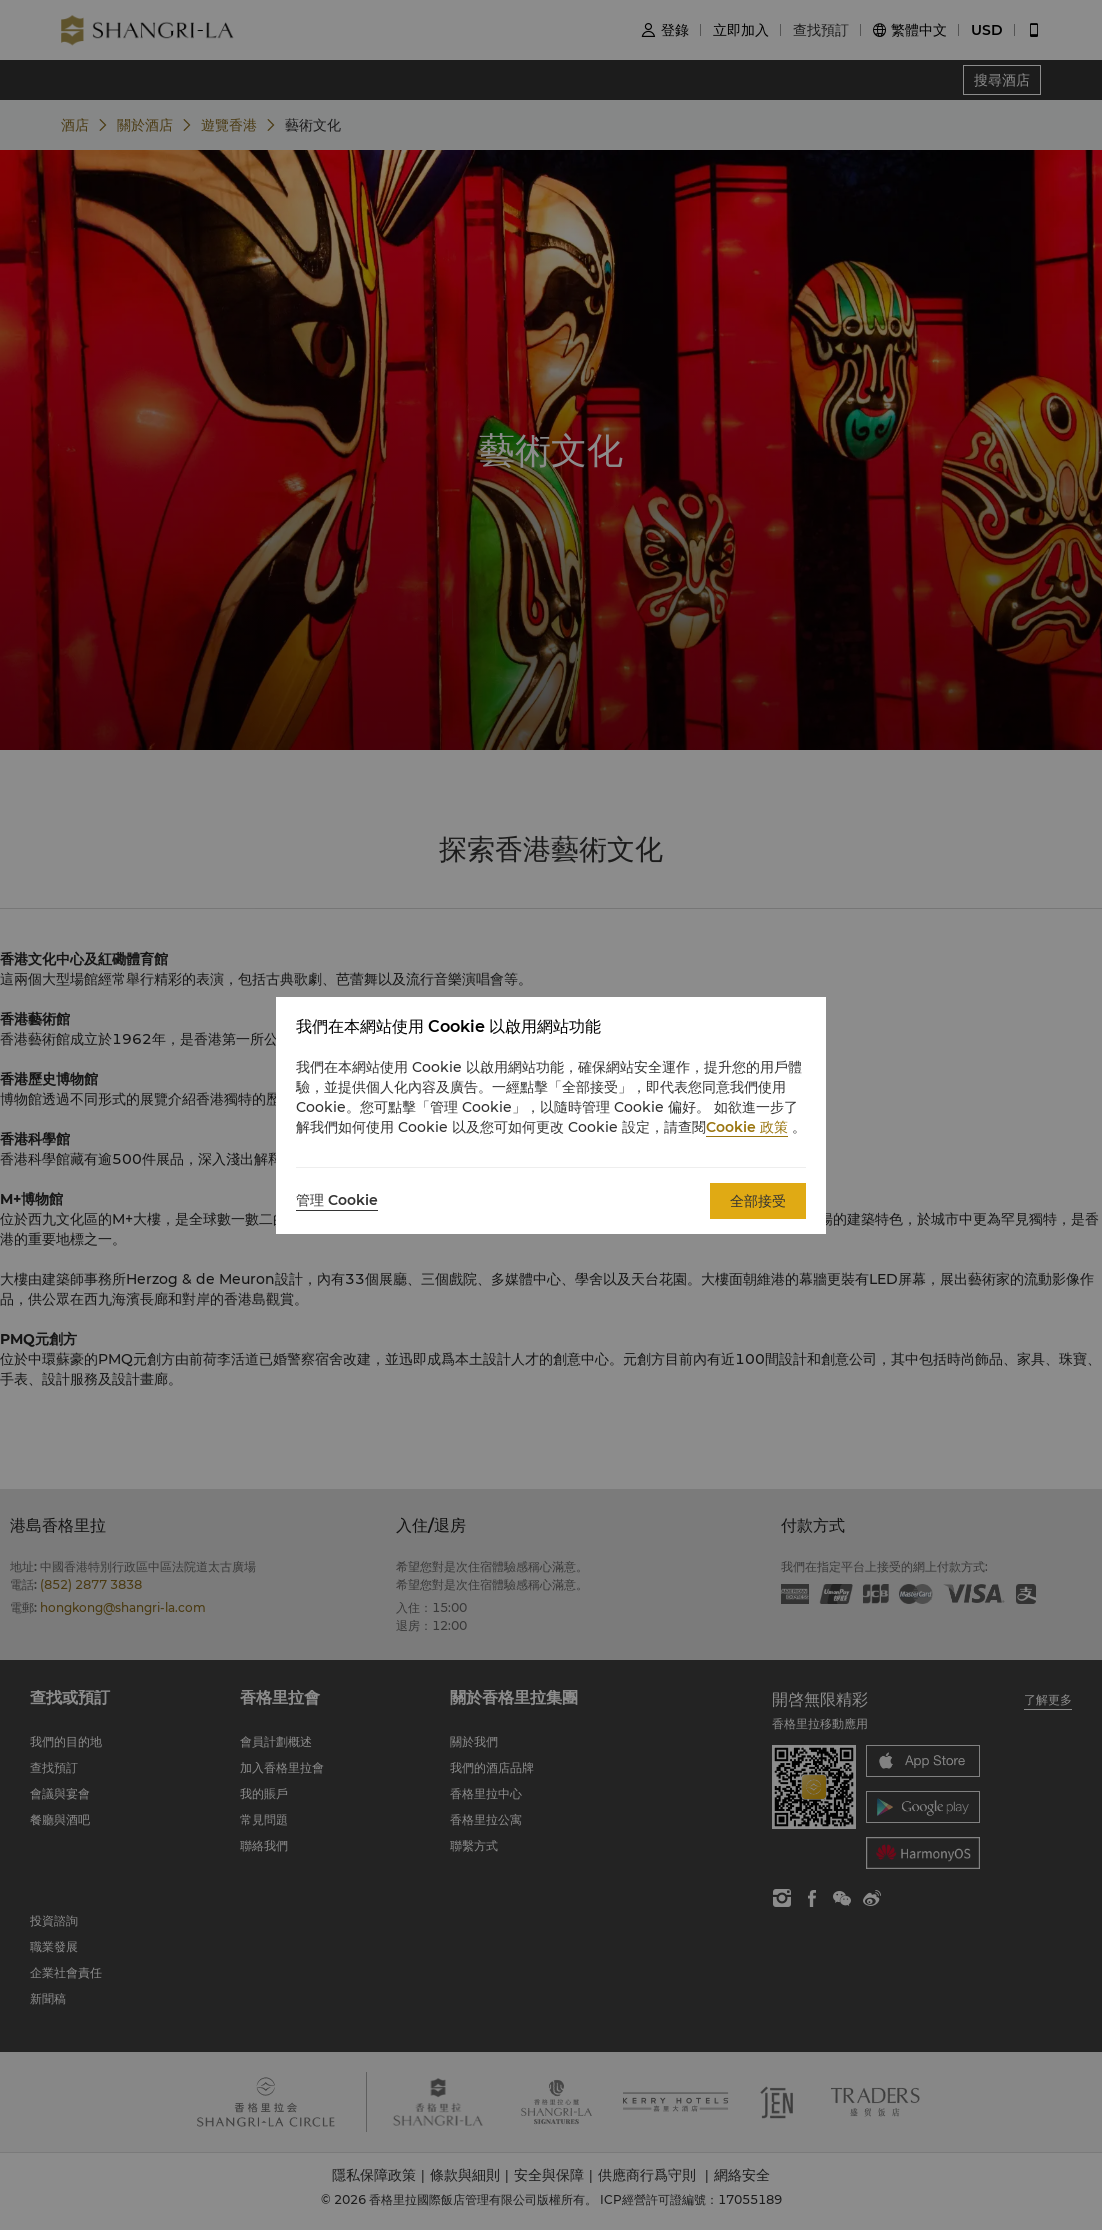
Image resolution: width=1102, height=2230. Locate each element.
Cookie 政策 (747, 1127)
